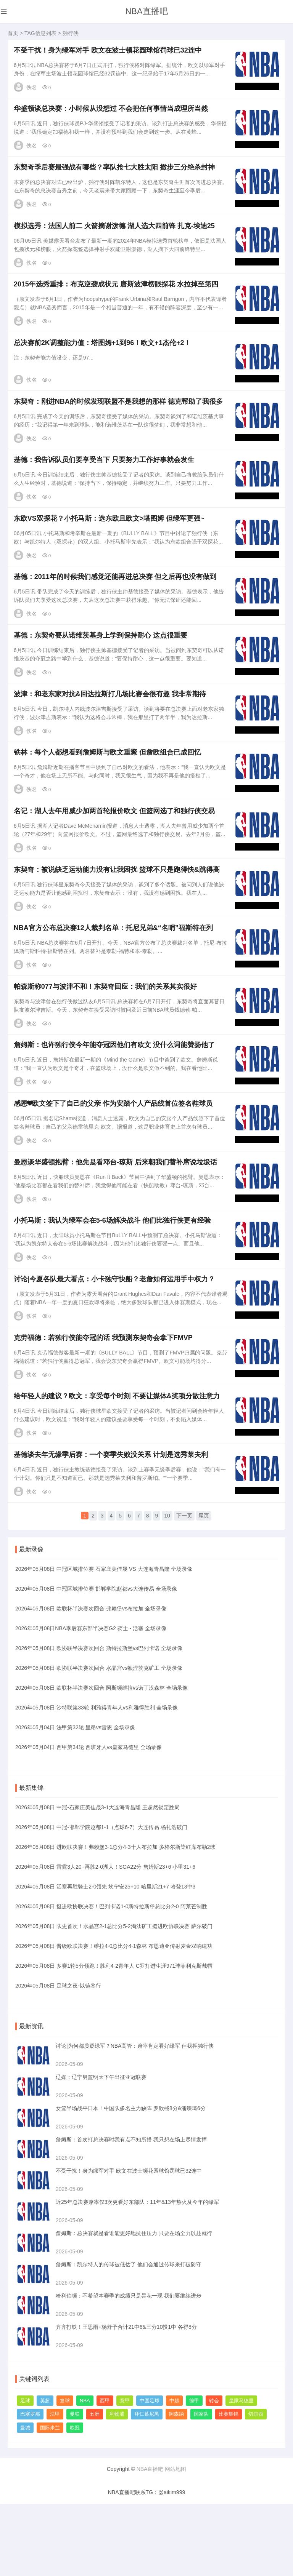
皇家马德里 (241, 2472)
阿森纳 (176, 2486)
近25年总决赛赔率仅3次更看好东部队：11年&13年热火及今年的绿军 (137, 2274)
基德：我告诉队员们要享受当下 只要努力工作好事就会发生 (105, 484)
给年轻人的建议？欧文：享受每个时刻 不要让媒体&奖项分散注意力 (118, 1471)
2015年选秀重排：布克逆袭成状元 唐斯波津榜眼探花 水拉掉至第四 (117, 298)
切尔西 (255, 2486)
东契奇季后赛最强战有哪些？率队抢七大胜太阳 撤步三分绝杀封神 (115, 175)
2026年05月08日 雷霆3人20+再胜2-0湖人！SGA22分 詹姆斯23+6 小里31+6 (105, 1938)
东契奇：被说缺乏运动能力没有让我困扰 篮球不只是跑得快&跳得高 (118, 915)
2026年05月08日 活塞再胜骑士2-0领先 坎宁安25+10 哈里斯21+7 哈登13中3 (105, 1958)
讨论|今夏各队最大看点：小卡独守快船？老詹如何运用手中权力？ (115, 1347)
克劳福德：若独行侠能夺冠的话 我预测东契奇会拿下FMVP (104, 1409)
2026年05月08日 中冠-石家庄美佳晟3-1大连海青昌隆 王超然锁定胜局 (97, 1879)
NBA (85, 2472)
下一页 (184, 1591)
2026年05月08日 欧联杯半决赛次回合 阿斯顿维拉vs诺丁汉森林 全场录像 (101, 1759)
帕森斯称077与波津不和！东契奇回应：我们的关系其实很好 (106, 1039)
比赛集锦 (228, 2486)
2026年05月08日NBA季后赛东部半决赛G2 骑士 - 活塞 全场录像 (90, 1700)
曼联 (75, 2486)
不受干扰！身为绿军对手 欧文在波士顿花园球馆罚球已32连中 (109, 52)
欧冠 (75, 2499)
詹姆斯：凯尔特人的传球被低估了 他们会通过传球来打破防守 (128, 2336)
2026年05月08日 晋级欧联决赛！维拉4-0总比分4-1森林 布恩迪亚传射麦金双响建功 (114, 2018)
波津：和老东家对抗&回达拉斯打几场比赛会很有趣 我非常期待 (111, 730)
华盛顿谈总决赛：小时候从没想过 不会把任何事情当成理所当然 (112, 113)
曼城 (25, 2499)
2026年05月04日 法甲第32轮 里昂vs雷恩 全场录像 (75, 1799)
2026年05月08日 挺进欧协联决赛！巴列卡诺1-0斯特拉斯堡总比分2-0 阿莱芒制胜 (111, 1978)
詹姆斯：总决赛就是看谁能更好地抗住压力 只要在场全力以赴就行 (134, 2305)
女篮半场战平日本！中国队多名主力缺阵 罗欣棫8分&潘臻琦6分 (131, 2180)
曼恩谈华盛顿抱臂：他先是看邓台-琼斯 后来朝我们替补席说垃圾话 (117, 1224)
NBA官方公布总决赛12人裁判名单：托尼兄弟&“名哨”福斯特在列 (114, 977)
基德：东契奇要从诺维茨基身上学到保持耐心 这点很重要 (102, 669)
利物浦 (116, 2486)
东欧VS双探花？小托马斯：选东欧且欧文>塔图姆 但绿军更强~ (110, 545)
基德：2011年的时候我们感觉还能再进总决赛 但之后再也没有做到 (116, 607)
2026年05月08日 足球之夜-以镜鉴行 (58, 2057)
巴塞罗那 (30, 2486)
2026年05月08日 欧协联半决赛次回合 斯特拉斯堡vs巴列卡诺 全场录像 (98, 1720)
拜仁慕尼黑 (146, 2486)
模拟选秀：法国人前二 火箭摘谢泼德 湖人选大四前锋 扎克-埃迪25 (115, 237)
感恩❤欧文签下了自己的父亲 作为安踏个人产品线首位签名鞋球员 (114, 1162)
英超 (45, 2472)
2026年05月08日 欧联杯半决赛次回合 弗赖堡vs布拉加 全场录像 (90, 1680)
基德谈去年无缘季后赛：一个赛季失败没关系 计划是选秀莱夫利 (112, 1533)
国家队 (201, 2486)
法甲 (55, 2486)
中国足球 (149, 2472)
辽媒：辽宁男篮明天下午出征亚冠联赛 (101, 2149)
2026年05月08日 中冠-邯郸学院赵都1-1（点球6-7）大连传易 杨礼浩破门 (101, 1899)
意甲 (125, 2472)
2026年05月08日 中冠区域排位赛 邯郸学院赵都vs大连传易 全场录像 (96, 1660)
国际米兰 (50, 2499)
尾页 (203, 1591)
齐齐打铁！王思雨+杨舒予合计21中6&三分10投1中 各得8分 (126, 2398)
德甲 (194, 2472)
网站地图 (175, 2541)
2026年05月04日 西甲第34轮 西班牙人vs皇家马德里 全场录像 (88, 1819)
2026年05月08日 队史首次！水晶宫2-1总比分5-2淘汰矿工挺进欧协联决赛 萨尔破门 (114, 1998)
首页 (13, 33)
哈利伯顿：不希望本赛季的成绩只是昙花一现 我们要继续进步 (128, 2367)
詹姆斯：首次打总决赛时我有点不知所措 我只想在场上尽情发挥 (131, 2211)
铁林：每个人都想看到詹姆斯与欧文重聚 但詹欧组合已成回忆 (109, 792)
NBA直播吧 (146, 11)
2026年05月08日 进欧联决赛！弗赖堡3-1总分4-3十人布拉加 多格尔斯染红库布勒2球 (115, 1919)
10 (167, 1591)
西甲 (105, 2472)
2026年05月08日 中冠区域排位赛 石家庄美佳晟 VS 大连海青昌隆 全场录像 (103, 1640)
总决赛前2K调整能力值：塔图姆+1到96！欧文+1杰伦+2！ (104, 360)
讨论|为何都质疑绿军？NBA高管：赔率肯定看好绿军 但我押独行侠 (135, 2117)
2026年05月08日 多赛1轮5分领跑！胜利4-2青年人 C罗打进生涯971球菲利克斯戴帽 (114, 2037)
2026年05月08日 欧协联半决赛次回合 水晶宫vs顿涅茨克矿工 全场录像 (98, 1740)
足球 (25, 2472)
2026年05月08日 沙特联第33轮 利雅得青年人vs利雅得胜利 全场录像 (96, 1779)
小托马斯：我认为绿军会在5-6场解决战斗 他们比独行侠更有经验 (114, 1286)
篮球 (65, 2472)
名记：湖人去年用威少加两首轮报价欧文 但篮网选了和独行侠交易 (115, 854)
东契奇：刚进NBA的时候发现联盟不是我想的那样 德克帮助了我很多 (119, 422)
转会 (214, 2472)
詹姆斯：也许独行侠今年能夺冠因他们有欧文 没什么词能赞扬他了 (115, 1101)
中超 (174, 2472)
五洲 (95, 2486)
